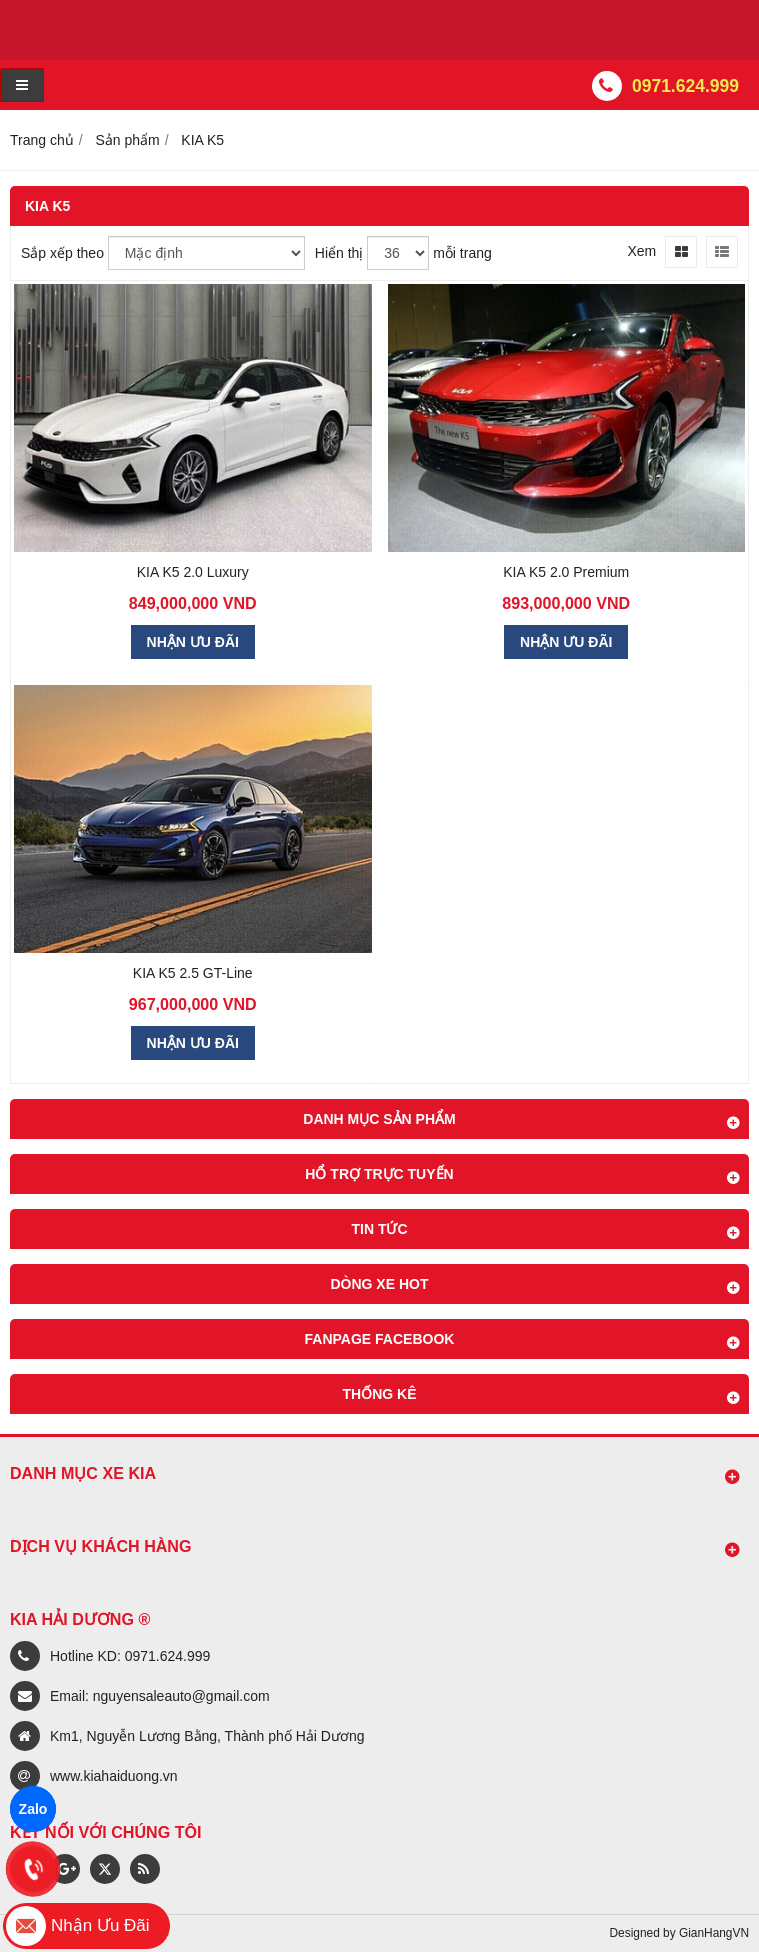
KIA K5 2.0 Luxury (193, 572)
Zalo (33, 1809)
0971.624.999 (685, 86)
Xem (641, 251)
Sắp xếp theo (62, 253)
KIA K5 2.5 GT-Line (193, 973)
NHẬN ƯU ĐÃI (193, 642)
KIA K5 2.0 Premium (566, 572)
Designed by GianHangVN (679, 1933)
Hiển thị (339, 253)
